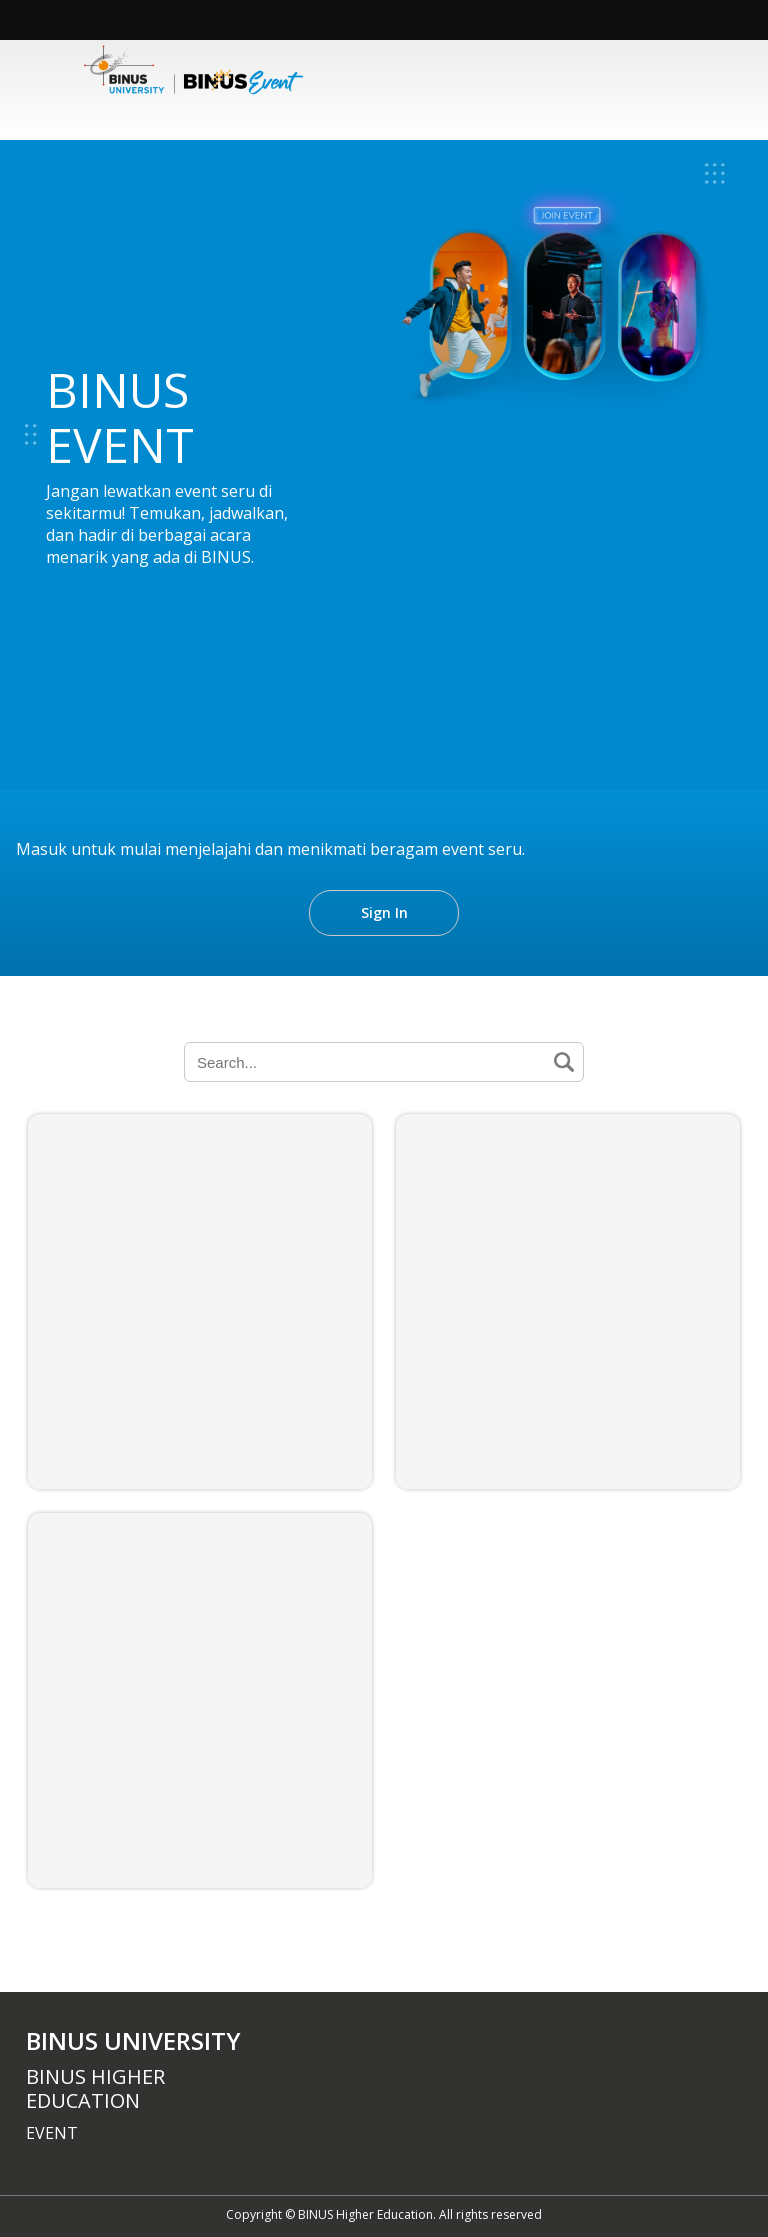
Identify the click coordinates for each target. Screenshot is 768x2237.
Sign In (384, 912)
